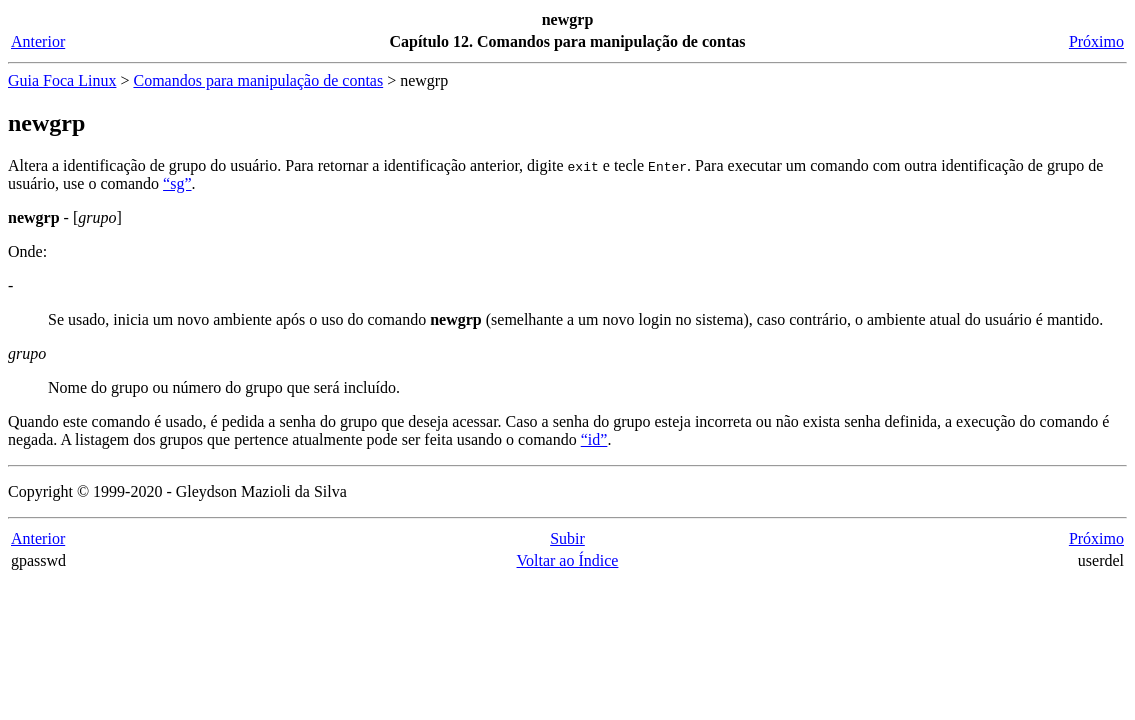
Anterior (38, 41)
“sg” (177, 183)
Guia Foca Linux (62, 80)
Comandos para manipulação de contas (258, 80)
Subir (567, 538)
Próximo (1096, 41)
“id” (594, 439)
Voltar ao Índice (568, 560)
